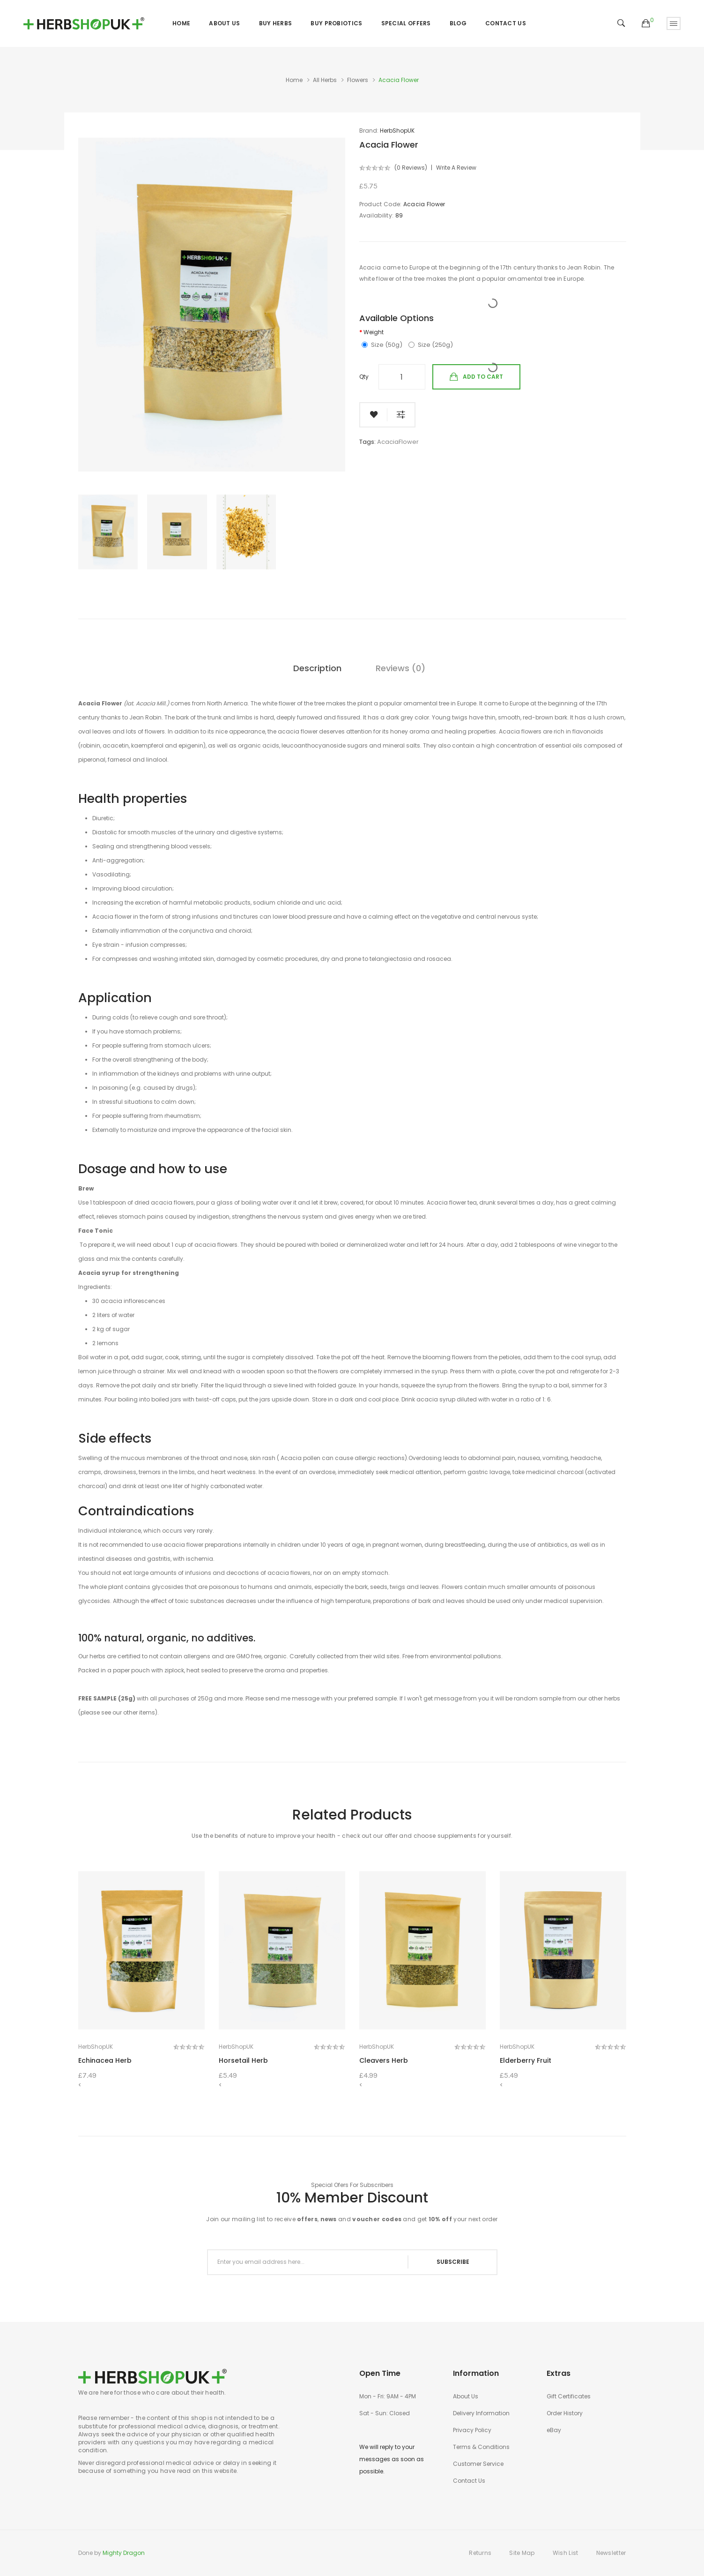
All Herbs (325, 80)
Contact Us (469, 2481)
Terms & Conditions (481, 2447)
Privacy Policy (472, 2430)
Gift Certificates (569, 2396)
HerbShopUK (397, 131)
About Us (465, 2396)
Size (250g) (430, 345)
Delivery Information (481, 2413)
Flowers (357, 80)
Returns (480, 2553)
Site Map (521, 2553)
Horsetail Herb (243, 2060)
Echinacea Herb (105, 2060)
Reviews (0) (400, 668)
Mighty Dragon (124, 2553)
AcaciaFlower (398, 441)
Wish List (565, 2553)
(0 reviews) (410, 168)
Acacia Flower (398, 80)
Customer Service (478, 2464)
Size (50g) (382, 345)
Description (317, 668)
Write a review (456, 168)
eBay (554, 2430)
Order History (565, 2413)
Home (294, 80)
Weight (373, 332)
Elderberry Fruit (525, 2060)
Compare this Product (401, 414)
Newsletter (611, 2553)
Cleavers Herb (383, 2060)
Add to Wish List (373, 414)
